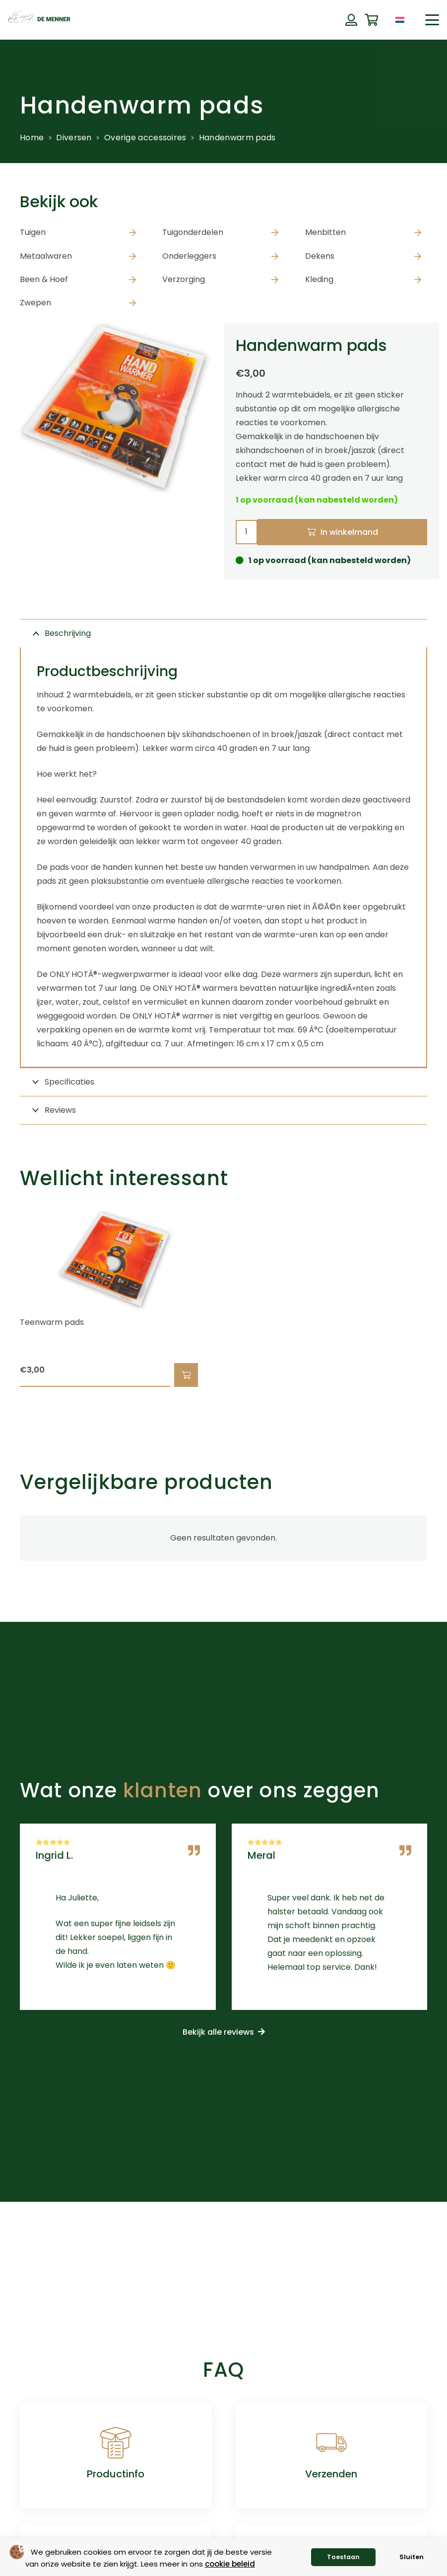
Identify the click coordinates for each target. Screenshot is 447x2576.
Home (32, 137)
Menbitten (325, 232)
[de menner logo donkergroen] (39, 20)
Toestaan (343, 2557)
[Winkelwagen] (371, 20)
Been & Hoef (44, 279)
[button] (432, 20)
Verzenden (331, 2474)
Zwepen (35, 302)
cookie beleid (230, 2564)
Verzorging (183, 279)
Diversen (73, 137)
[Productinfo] (115, 2443)
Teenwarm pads (52, 1322)
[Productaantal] (246, 532)
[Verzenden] (331, 2443)
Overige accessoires (145, 137)
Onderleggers (189, 256)
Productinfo (115, 2474)
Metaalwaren (46, 256)
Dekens (319, 256)
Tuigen (33, 232)
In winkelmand (349, 532)
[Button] (351, 19)
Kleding (319, 279)
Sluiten (411, 2557)
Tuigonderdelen (192, 232)
